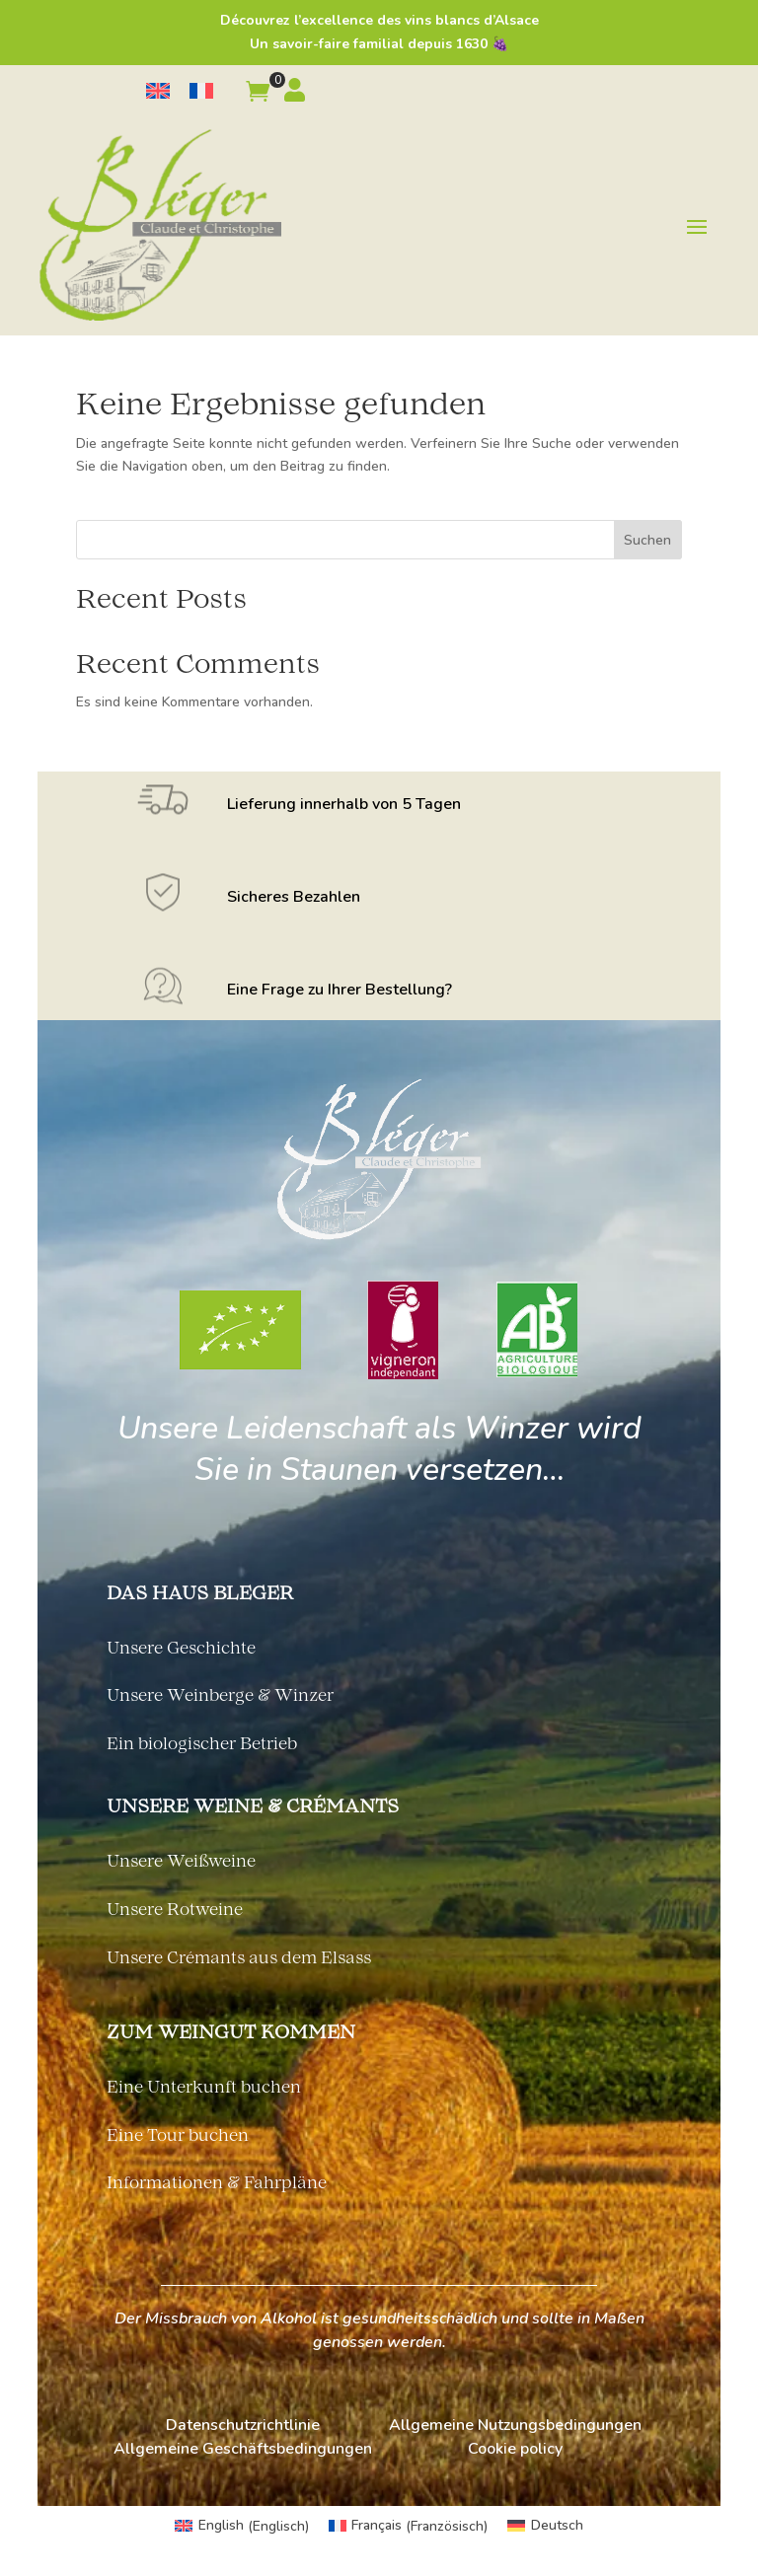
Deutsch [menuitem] (557, 2525)
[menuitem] (158, 91)
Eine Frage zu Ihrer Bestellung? (339, 989)
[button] (257, 94)
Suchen (647, 540)
